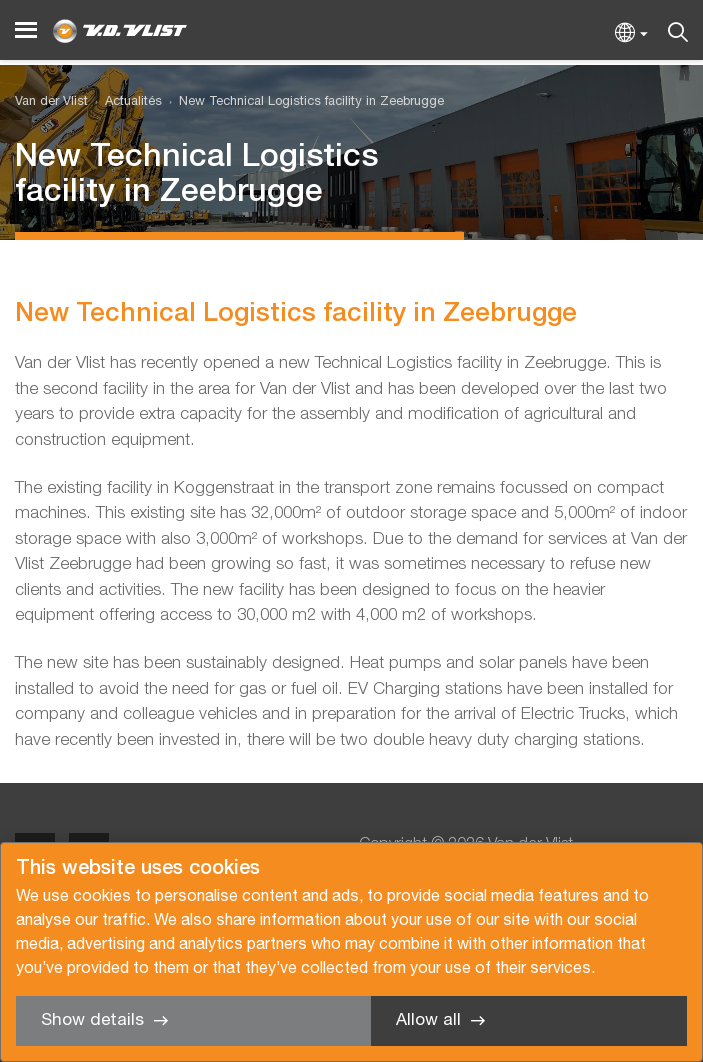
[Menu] (26, 30)
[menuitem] (125, 102)
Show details (92, 1020)
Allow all (428, 1020)
